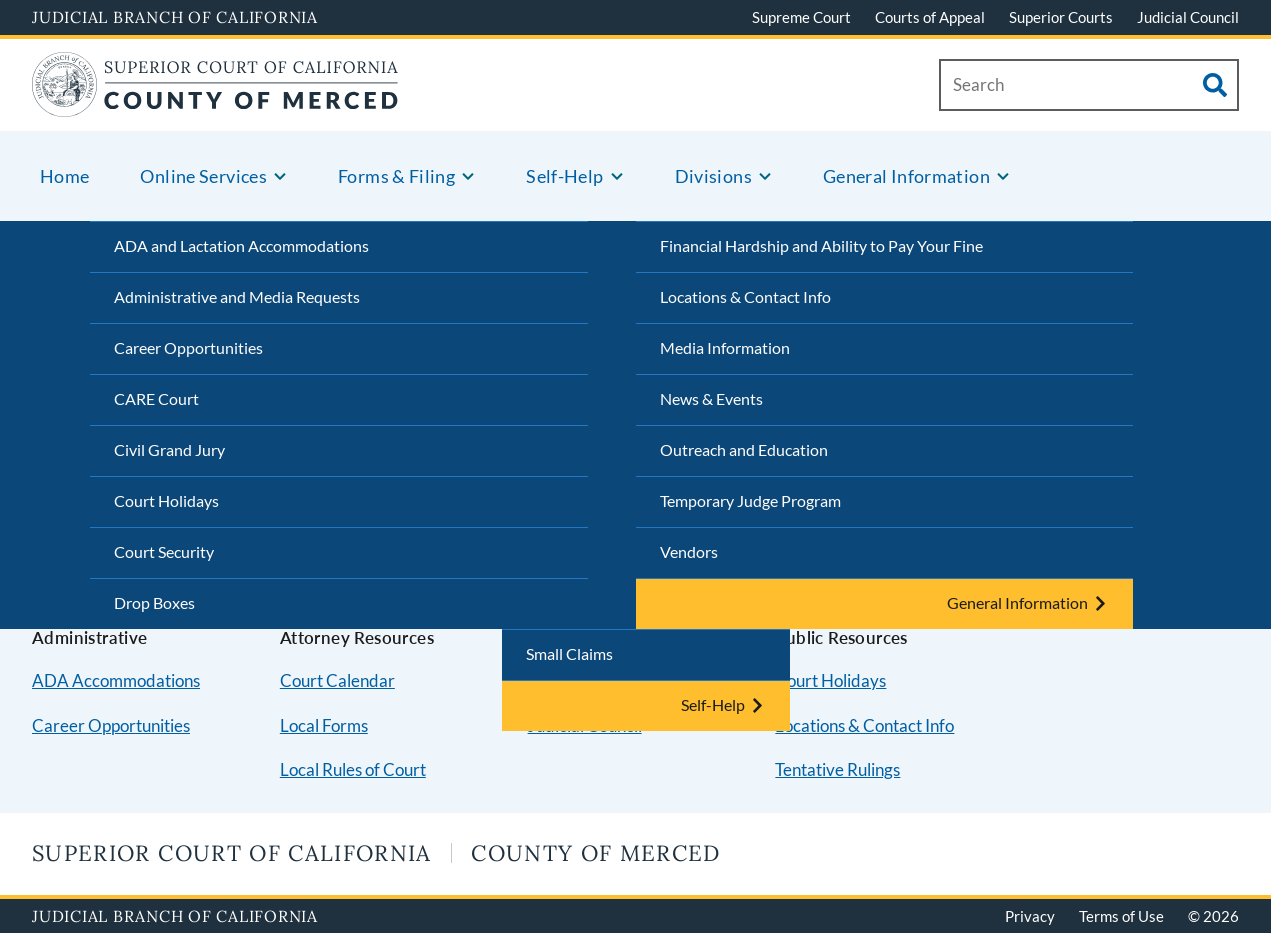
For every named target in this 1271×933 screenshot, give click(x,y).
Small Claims (569, 653)
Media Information (725, 347)
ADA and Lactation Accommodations (241, 245)
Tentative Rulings (837, 769)
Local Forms (324, 725)
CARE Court (156, 398)
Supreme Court (801, 17)
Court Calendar (337, 680)
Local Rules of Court (353, 769)
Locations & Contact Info (745, 296)
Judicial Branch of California (175, 17)
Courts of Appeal (930, 17)
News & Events (711, 398)
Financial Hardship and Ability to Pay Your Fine (821, 245)
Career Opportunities (188, 347)
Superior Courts (1061, 17)
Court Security (164, 551)
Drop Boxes (154, 602)
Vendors (689, 551)
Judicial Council (1188, 17)
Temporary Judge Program (750, 500)
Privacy (1030, 916)
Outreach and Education (744, 449)
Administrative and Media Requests (237, 296)
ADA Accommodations (116, 680)
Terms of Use (1121, 916)
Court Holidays (166, 500)
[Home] (215, 104)
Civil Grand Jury (169, 449)
